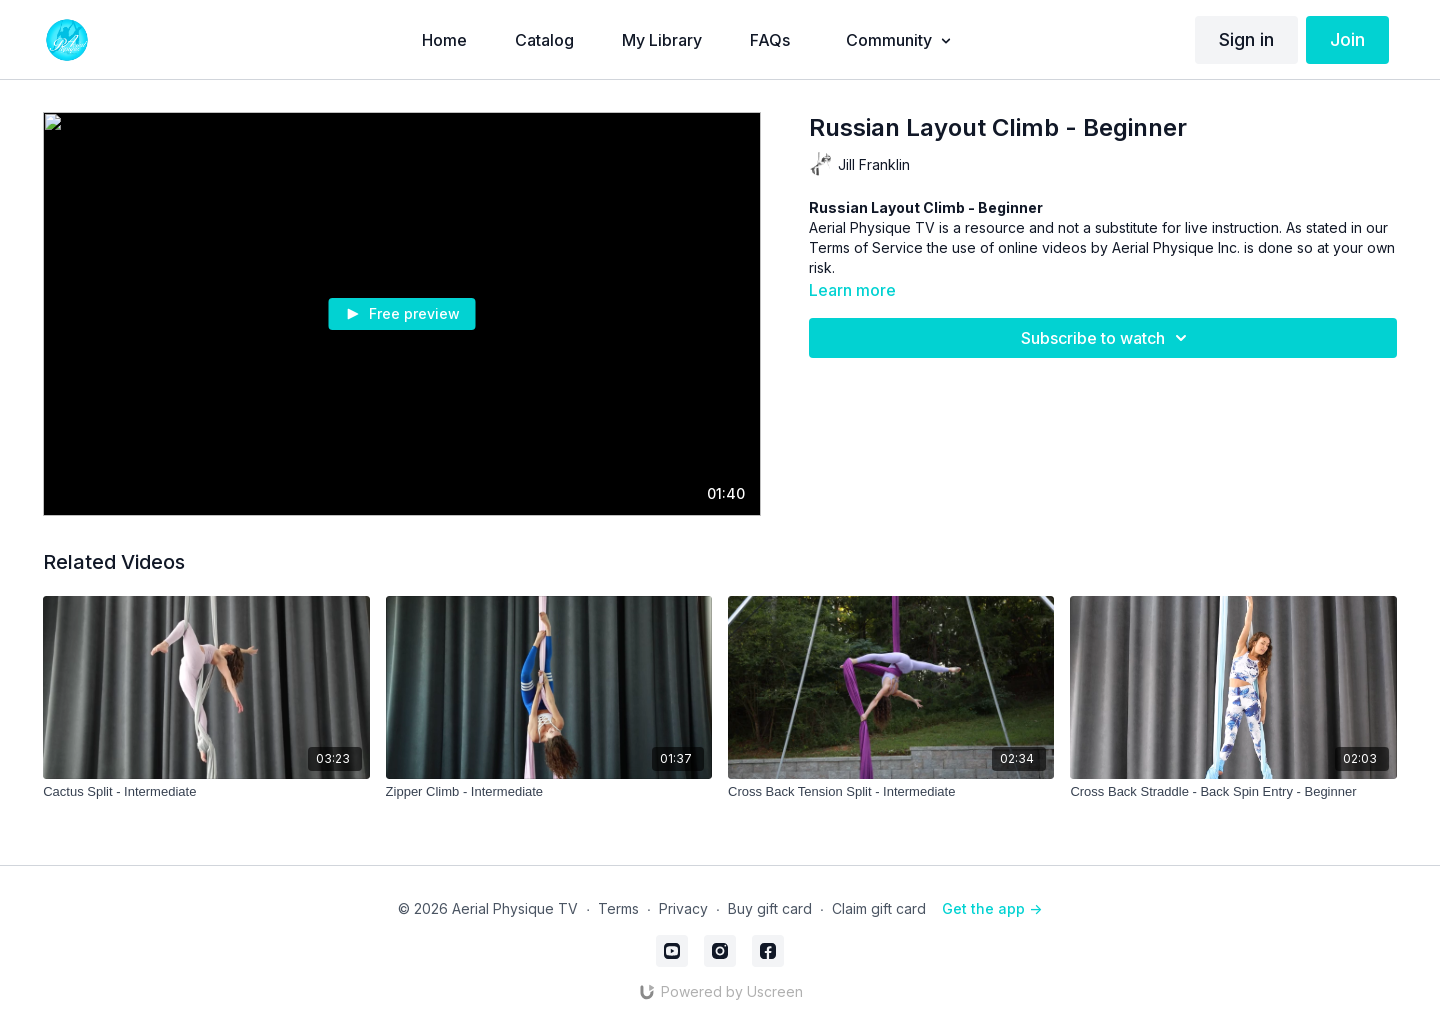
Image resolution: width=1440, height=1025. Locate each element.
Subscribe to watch (1107, 338)
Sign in (1246, 39)
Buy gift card (770, 908)
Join (1347, 39)
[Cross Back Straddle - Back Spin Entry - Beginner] (1233, 792)
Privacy (683, 908)
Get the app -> (992, 908)
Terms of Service (866, 247)
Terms (618, 908)
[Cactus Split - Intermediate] (206, 792)
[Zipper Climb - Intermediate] (549, 792)
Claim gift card (879, 908)
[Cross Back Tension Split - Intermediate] (891, 792)
